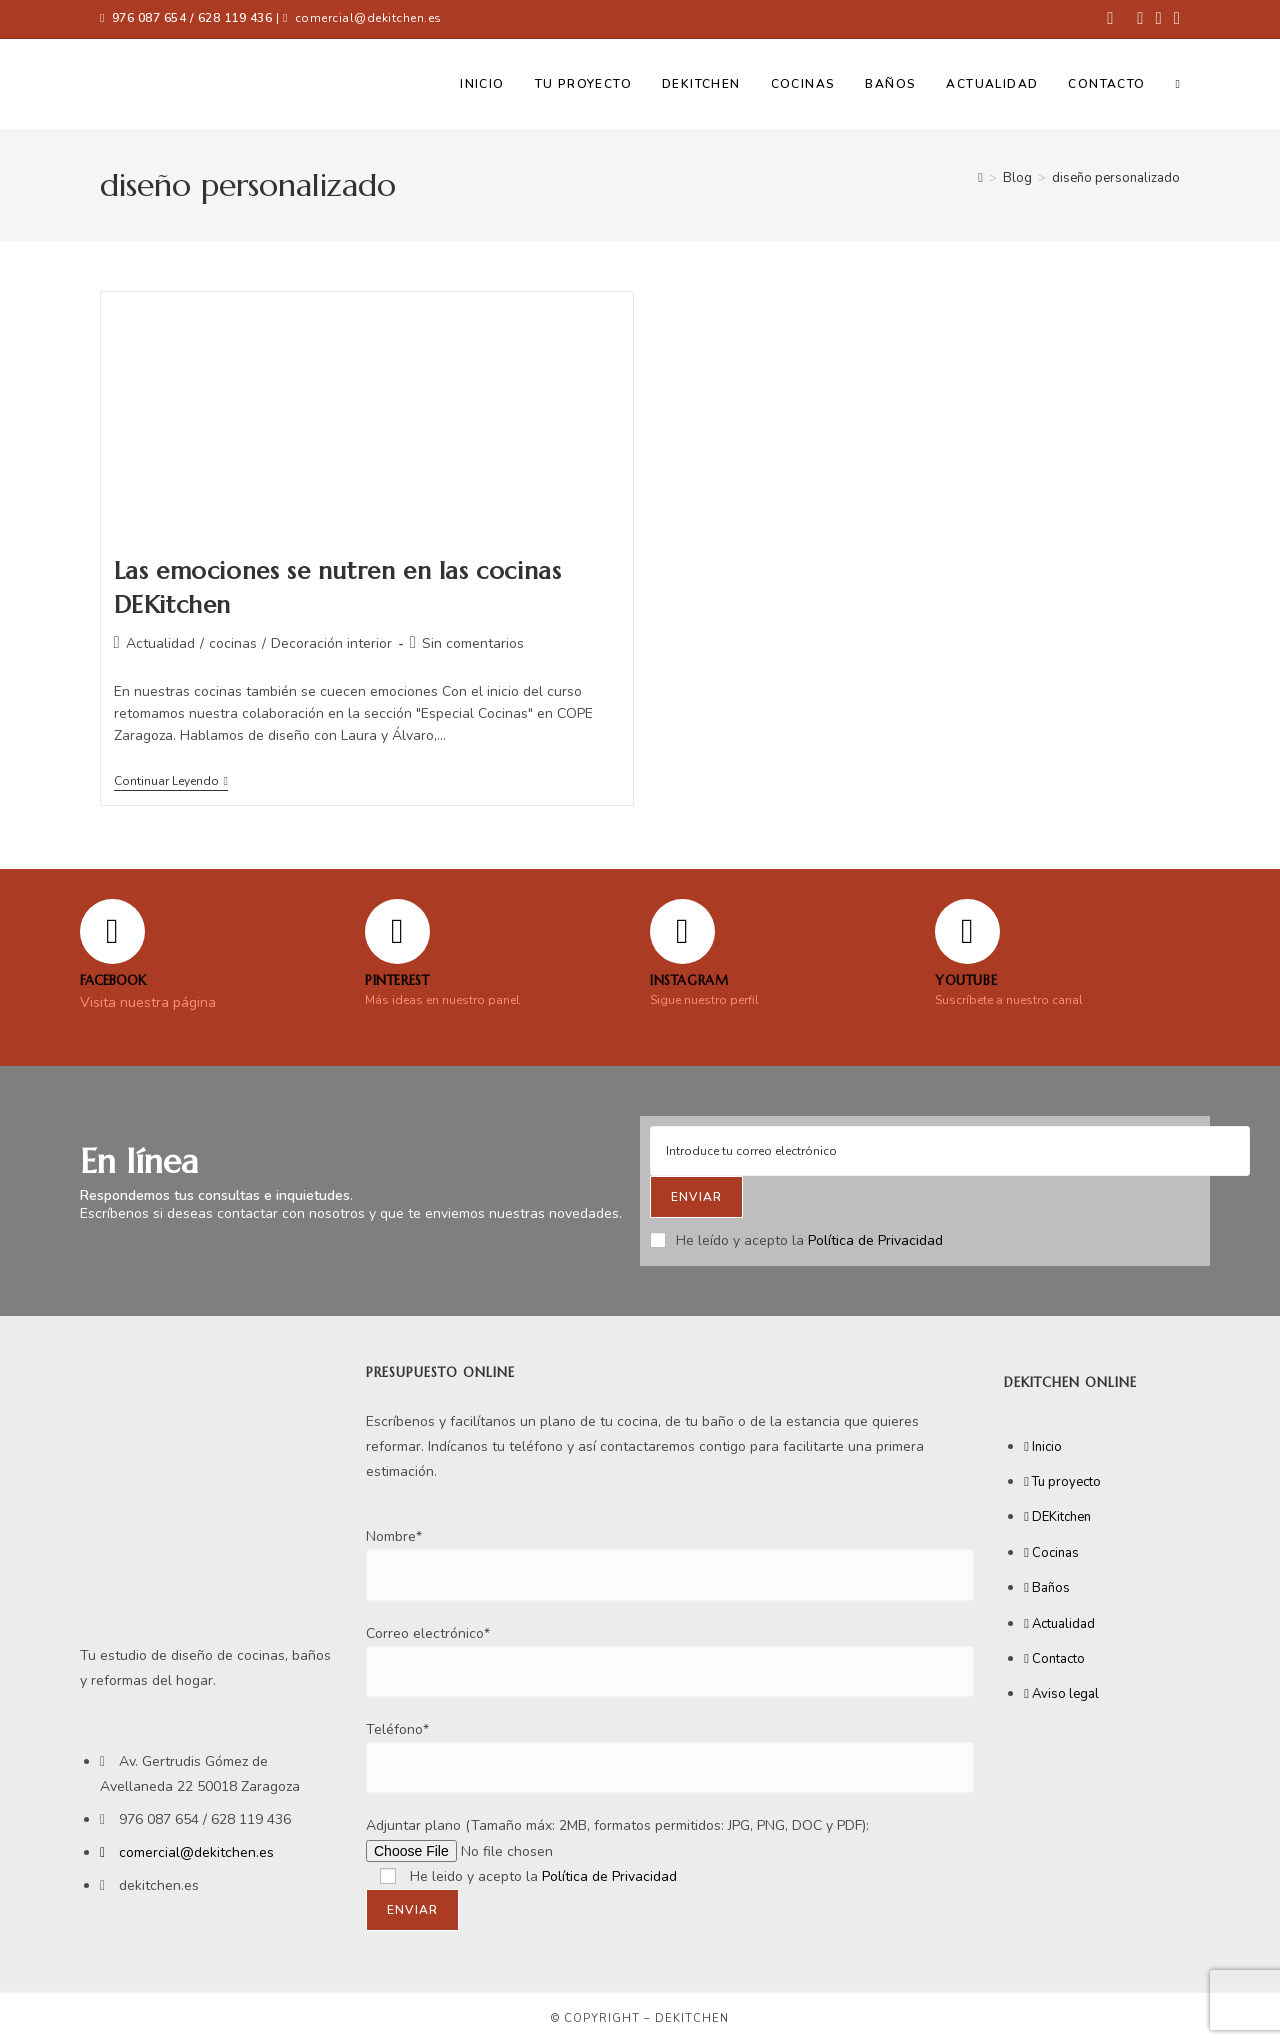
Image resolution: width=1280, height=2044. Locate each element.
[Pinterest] (397, 931)
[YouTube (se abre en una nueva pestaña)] (1174, 19)
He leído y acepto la (796, 1240)
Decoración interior (331, 643)
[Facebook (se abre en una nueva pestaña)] (1110, 19)
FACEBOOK (113, 980)
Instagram (689, 980)
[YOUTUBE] (967, 931)
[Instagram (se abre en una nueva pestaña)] (1159, 19)
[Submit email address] (696, 1197)
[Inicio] (980, 178)
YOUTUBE (966, 980)
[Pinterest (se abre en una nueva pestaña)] (1140, 19)
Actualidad (160, 643)
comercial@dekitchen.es (368, 18)
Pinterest (397, 980)
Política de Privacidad (875, 1240)
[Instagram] (682, 931)
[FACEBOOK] (112, 931)
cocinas (233, 643)
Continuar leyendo (171, 781)
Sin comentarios (473, 643)
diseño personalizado (1116, 178)
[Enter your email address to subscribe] (950, 1151)
